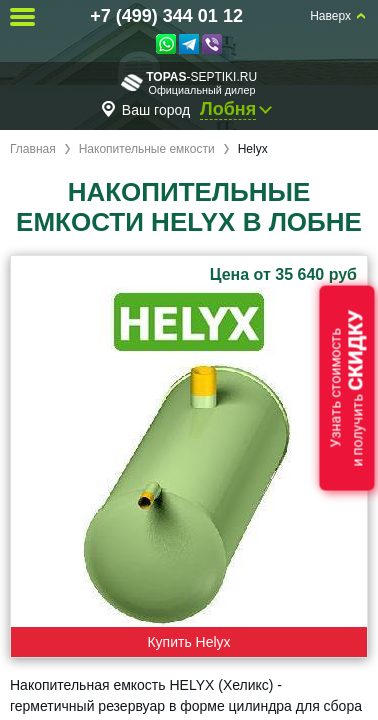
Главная (33, 149)
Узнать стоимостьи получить (347, 388)
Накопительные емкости (147, 149)
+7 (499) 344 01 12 (166, 16)
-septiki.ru (189, 82)
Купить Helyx (188, 642)
